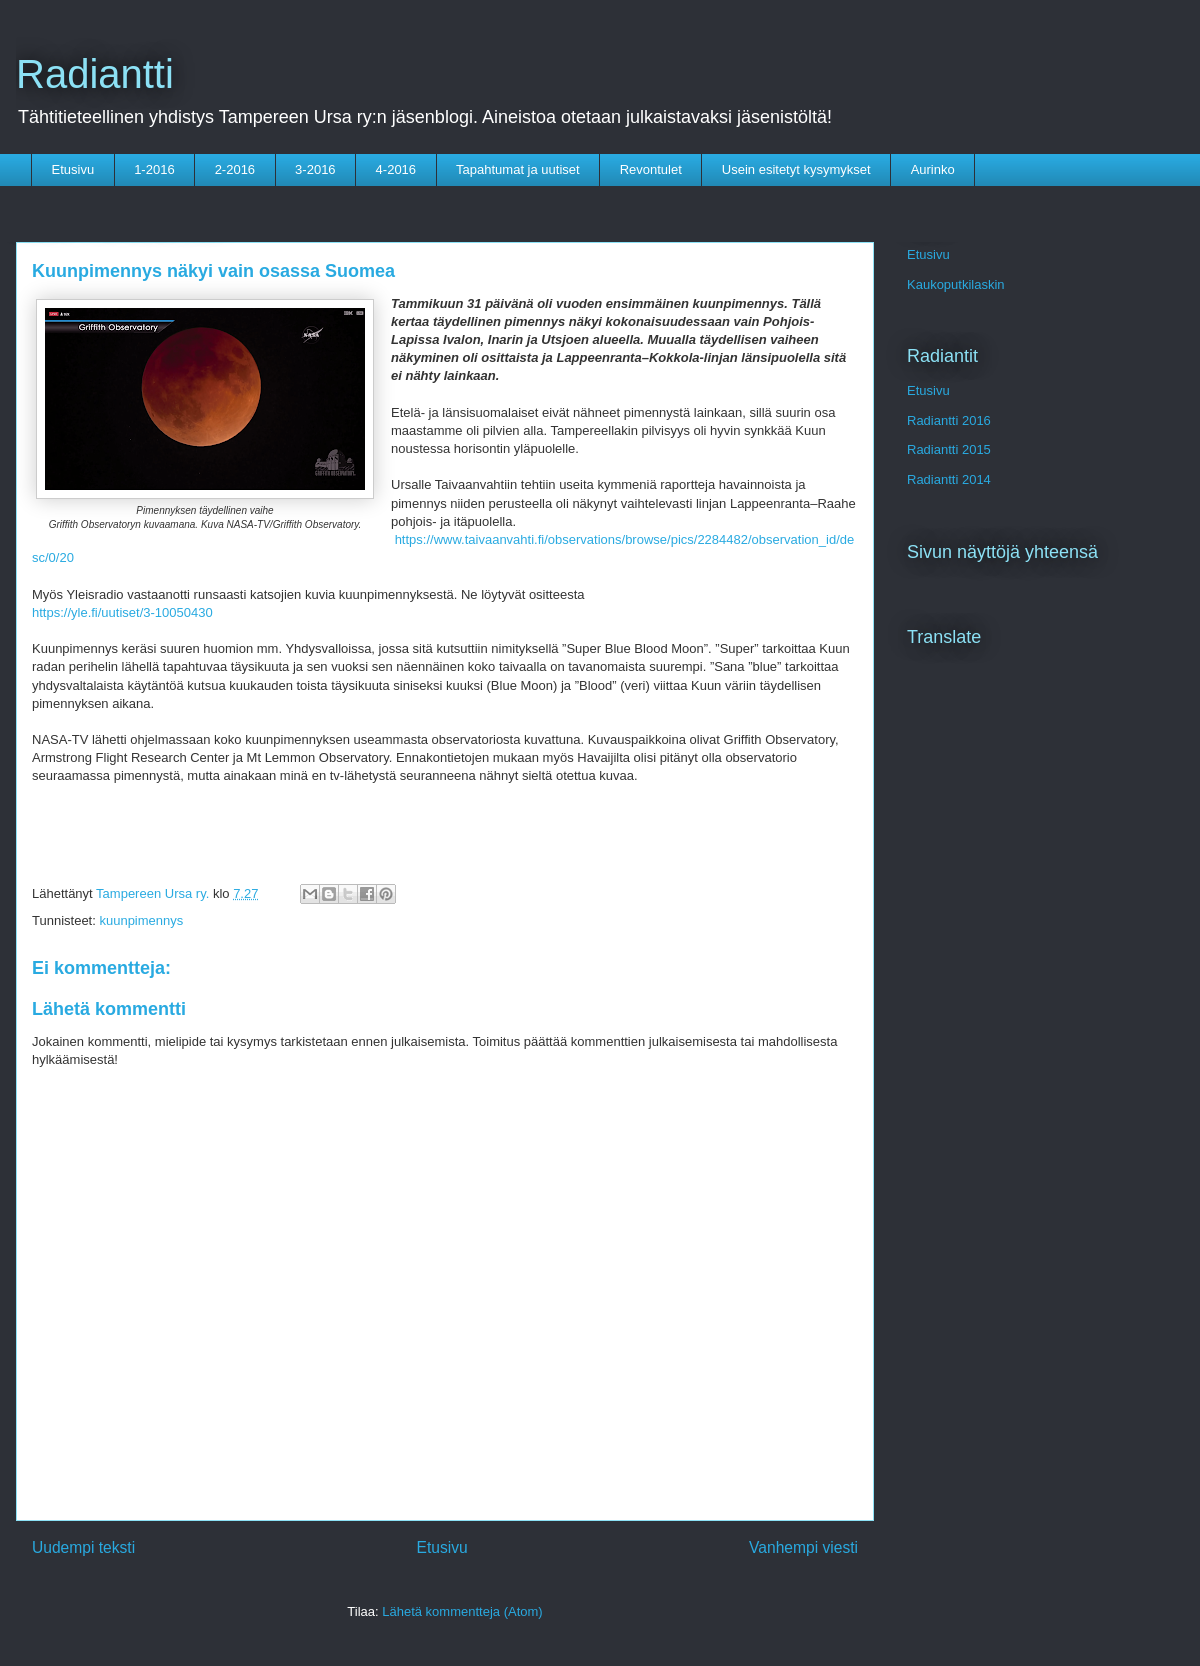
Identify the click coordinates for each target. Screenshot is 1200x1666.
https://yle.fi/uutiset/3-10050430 (122, 612)
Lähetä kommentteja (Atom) (462, 1611)
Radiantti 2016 (949, 420)
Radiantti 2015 (949, 449)
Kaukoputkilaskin (956, 284)
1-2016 (154, 169)
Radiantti (95, 74)
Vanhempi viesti (803, 1547)
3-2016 (315, 169)
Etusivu (73, 169)
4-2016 (396, 169)
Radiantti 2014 (949, 479)
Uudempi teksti (83, 1547)
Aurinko (933, 169)
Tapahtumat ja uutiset (518, 169)
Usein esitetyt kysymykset (796, 169)
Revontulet (651, 169)
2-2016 (235, 169)
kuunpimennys (141, 920)
